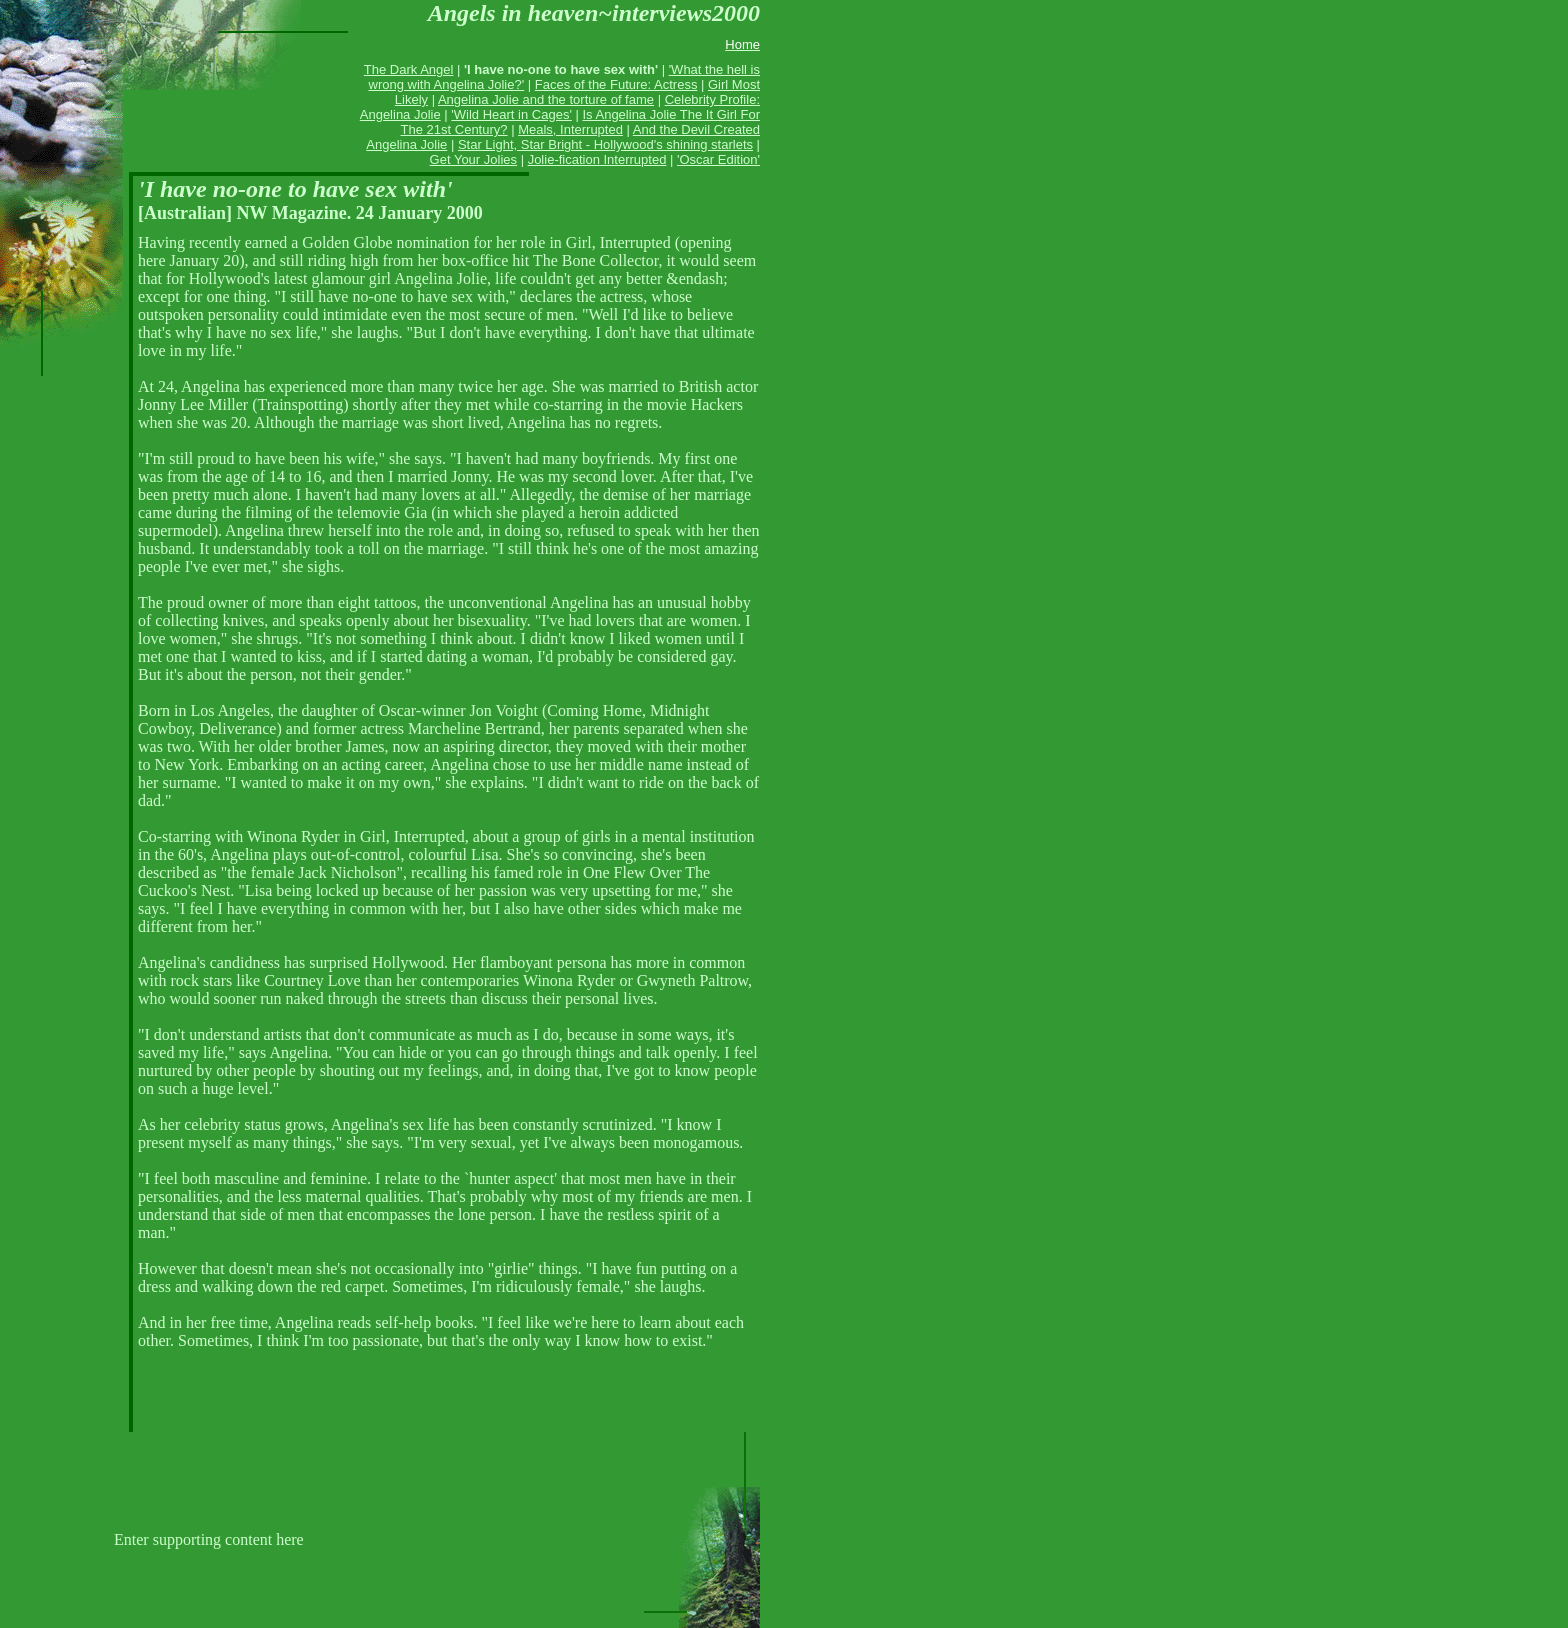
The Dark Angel (409, 69)
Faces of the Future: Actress (616, 84)
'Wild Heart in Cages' (511, 114)
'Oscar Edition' (718, 159)
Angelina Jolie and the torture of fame (546, 99)
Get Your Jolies (473, 159)
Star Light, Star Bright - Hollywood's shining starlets (605, 144)
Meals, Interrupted (570, 129)
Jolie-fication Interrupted (597, 159)
